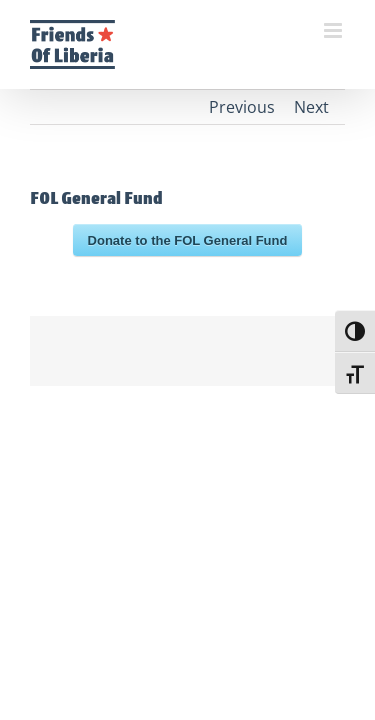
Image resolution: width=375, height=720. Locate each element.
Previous (242, 107)
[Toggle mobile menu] (334, 30)
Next (311, 107)
